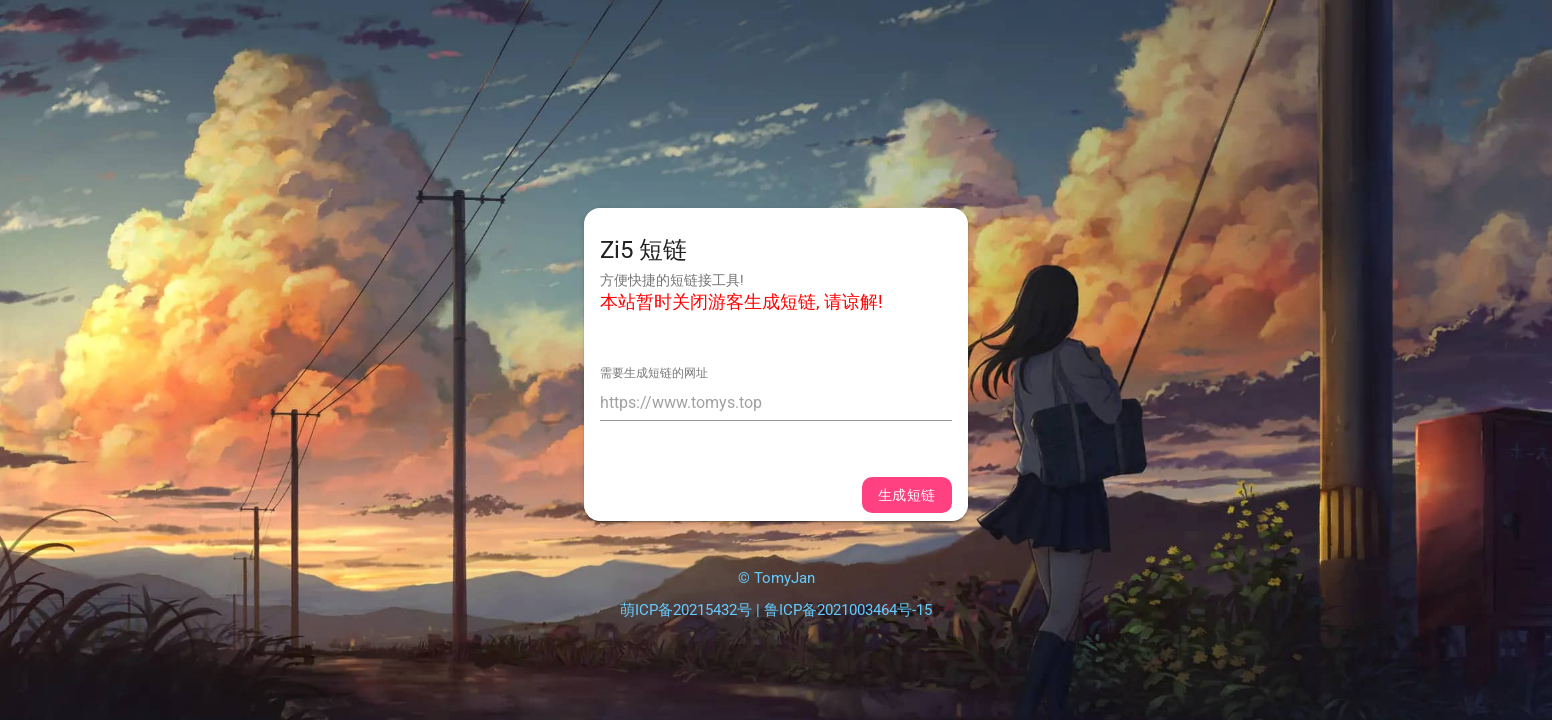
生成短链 (907, 495)
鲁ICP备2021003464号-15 (848, 610)
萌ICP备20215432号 (686, 610)
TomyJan (784, 578)
